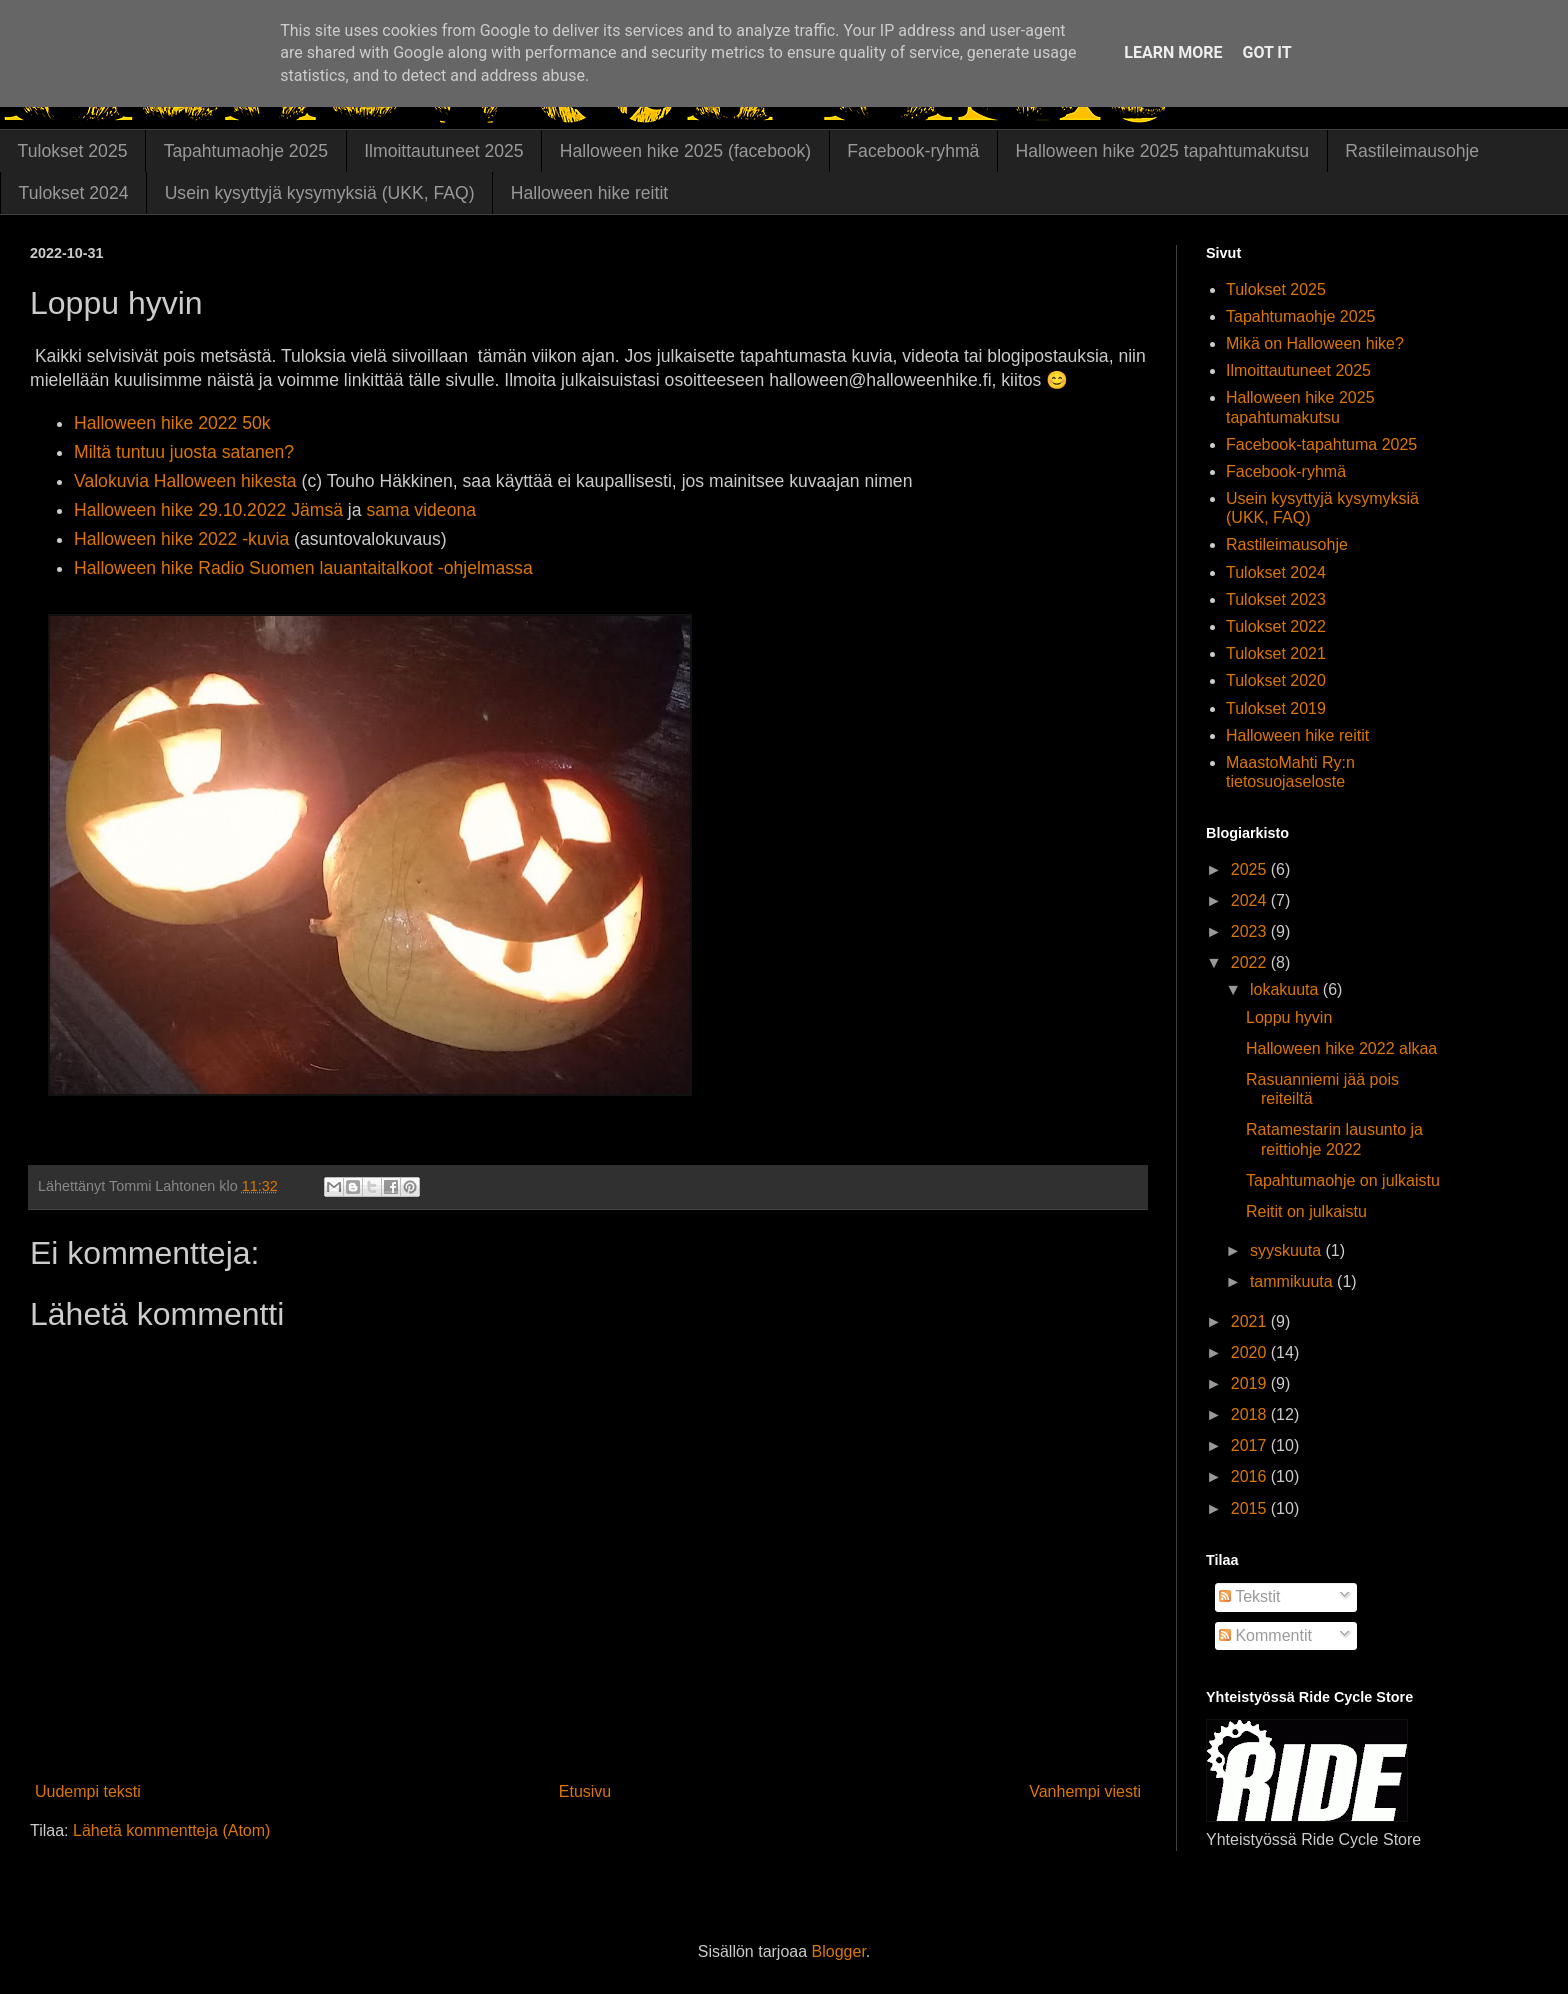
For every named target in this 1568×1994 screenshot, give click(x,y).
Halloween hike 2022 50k (172, 423)
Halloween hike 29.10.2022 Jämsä (208, 510)
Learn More (1173, 52)
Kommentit (1265, 1635)
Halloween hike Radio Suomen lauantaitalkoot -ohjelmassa (303, 568)
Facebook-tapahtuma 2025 (1321, 444)
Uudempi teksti (88, 1791)
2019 (1251, 1383)
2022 (1251, 962)
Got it (1266, 52)
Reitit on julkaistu (1306, 1211)
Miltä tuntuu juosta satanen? (184, 452)
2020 (1251, 1352)
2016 (1251, 1476)
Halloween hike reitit (589, 193)
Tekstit (1250, 1596)
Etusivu (585, 1791)
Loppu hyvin (1289, 1017)
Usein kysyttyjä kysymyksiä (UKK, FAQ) (320, 193)
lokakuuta (1286, 989)
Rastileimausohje (1412, 151)
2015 (1251, 1508)
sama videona (421, 510)
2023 (1251, 931)
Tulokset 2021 (1276, 653)
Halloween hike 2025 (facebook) (685, 151)
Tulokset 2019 (1276, 708)
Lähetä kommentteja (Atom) (171, 1830)
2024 (1251, 900)
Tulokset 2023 (1276, 599)
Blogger (839, 1951)
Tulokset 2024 (74, 193)
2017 (1251, 1445)
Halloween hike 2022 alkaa (1341, 1048)
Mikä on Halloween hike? (1315, 343)
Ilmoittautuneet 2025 (443, 151)
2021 (1251, 1321)
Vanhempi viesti (1085, 1791)
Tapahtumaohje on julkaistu (1343, 1180)
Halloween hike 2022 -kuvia (181, 539)
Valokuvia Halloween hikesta (185, 481)
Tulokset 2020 (1276, 680)
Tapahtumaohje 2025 (246, 151)
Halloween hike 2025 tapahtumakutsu (1162, 151)
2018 (1251, 1414)
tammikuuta (1293, 1281)
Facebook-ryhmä (913, 151)
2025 (1251, 869)
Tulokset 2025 (73, 151)
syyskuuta (1288, 1250)
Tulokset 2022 (1276, 626)
